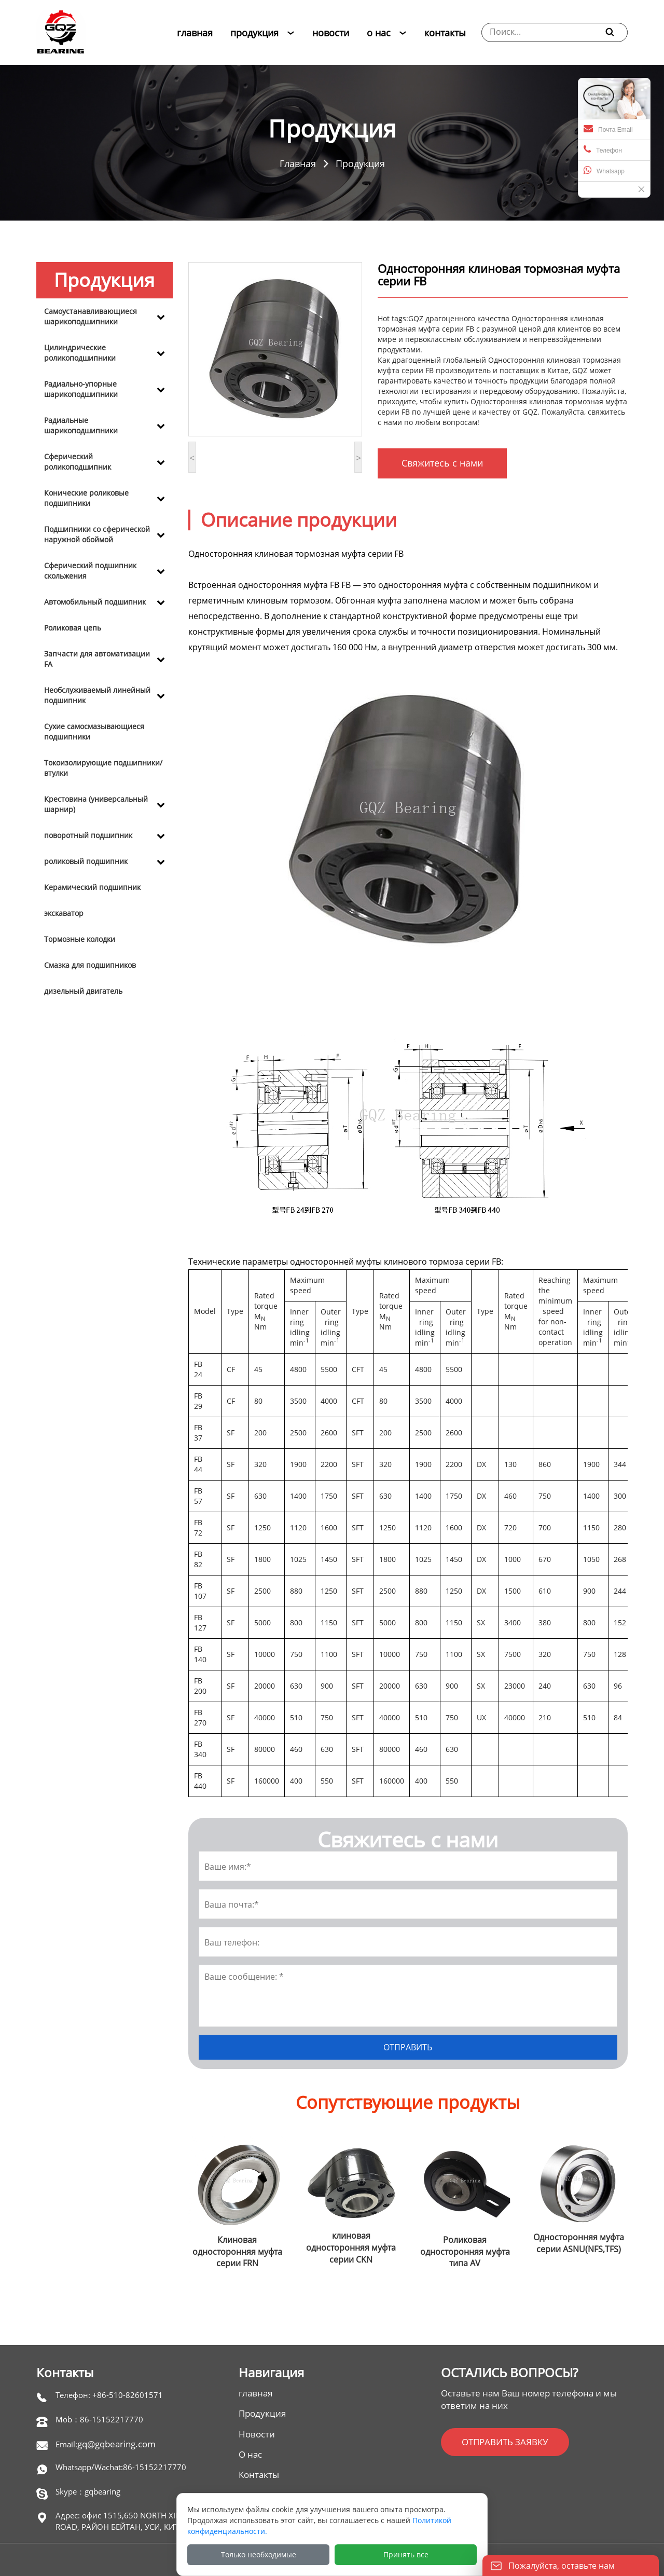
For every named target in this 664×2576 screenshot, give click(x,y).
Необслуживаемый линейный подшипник (97, 695)
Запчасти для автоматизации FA (97, 659)
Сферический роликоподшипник (77, 461)
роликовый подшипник (86, 861)
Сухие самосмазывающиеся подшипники (94, 731)
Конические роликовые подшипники (86, 498)
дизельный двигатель (83, 991)
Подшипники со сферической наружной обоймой (97, 534)
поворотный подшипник (88, 835)
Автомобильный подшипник (95, 602)
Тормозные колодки (79, 939)
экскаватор (64, 913)
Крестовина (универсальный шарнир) (96, 804)
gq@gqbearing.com (116, 2444)
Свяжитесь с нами (442, 463)
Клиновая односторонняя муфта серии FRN (237, 2251)
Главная (298, 163)
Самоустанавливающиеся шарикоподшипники (90, 316)
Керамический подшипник (92, 887)
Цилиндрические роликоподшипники (80, 352)
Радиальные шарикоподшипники (81, 425)
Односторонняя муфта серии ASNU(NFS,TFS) (578, 2243)
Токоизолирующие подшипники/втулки (103, 768)
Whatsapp (604, 170)
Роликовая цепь (72, 628)
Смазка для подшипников (90, 965)
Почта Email (608, 128)
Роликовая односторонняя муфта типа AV (465, 2251)
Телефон (603, 149)
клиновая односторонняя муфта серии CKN (351, 2247)
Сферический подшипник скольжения (90, 570)
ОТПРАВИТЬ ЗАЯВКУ (505, 2442)
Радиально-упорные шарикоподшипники (81, 389)
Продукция (360, 163)
